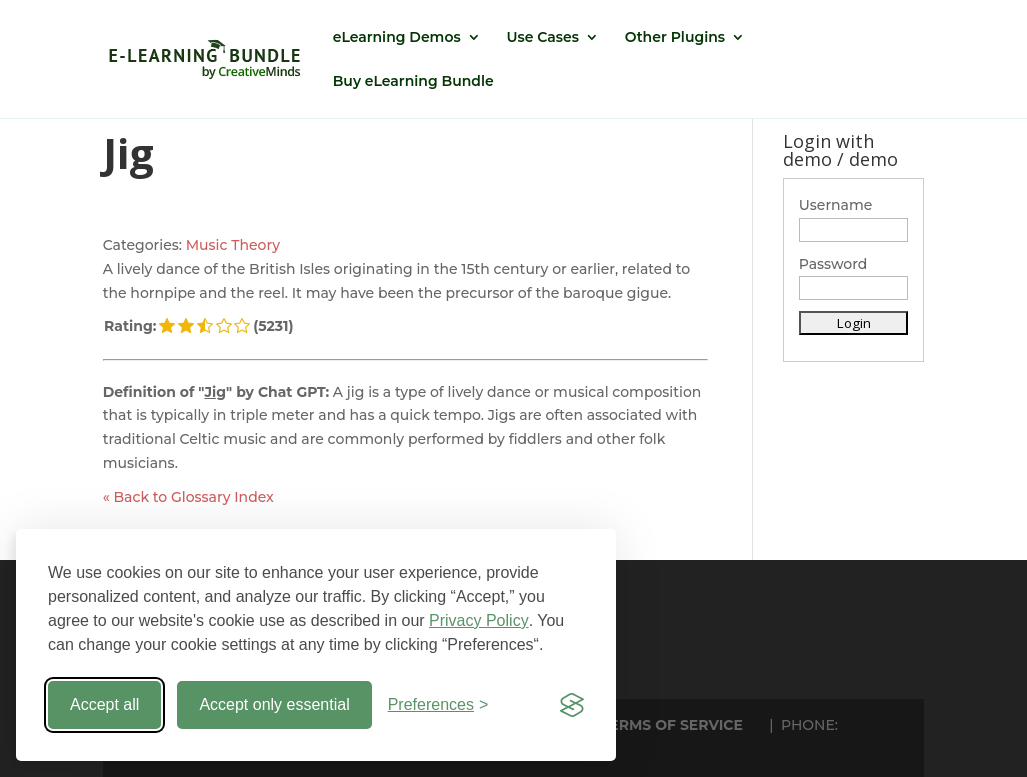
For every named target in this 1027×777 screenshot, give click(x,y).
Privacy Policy (479, 620)
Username (836, 205)
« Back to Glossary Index (188, 497)
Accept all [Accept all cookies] (104, 704)
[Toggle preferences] (438, 705)
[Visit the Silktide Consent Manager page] (572, 705)
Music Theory (233, 245)
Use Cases (543, 38)
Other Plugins (675, 38)
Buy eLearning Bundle (413, 82)
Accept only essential (274, 704)
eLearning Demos (397, 38)
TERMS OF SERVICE (672, 725)
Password (833, 264)
